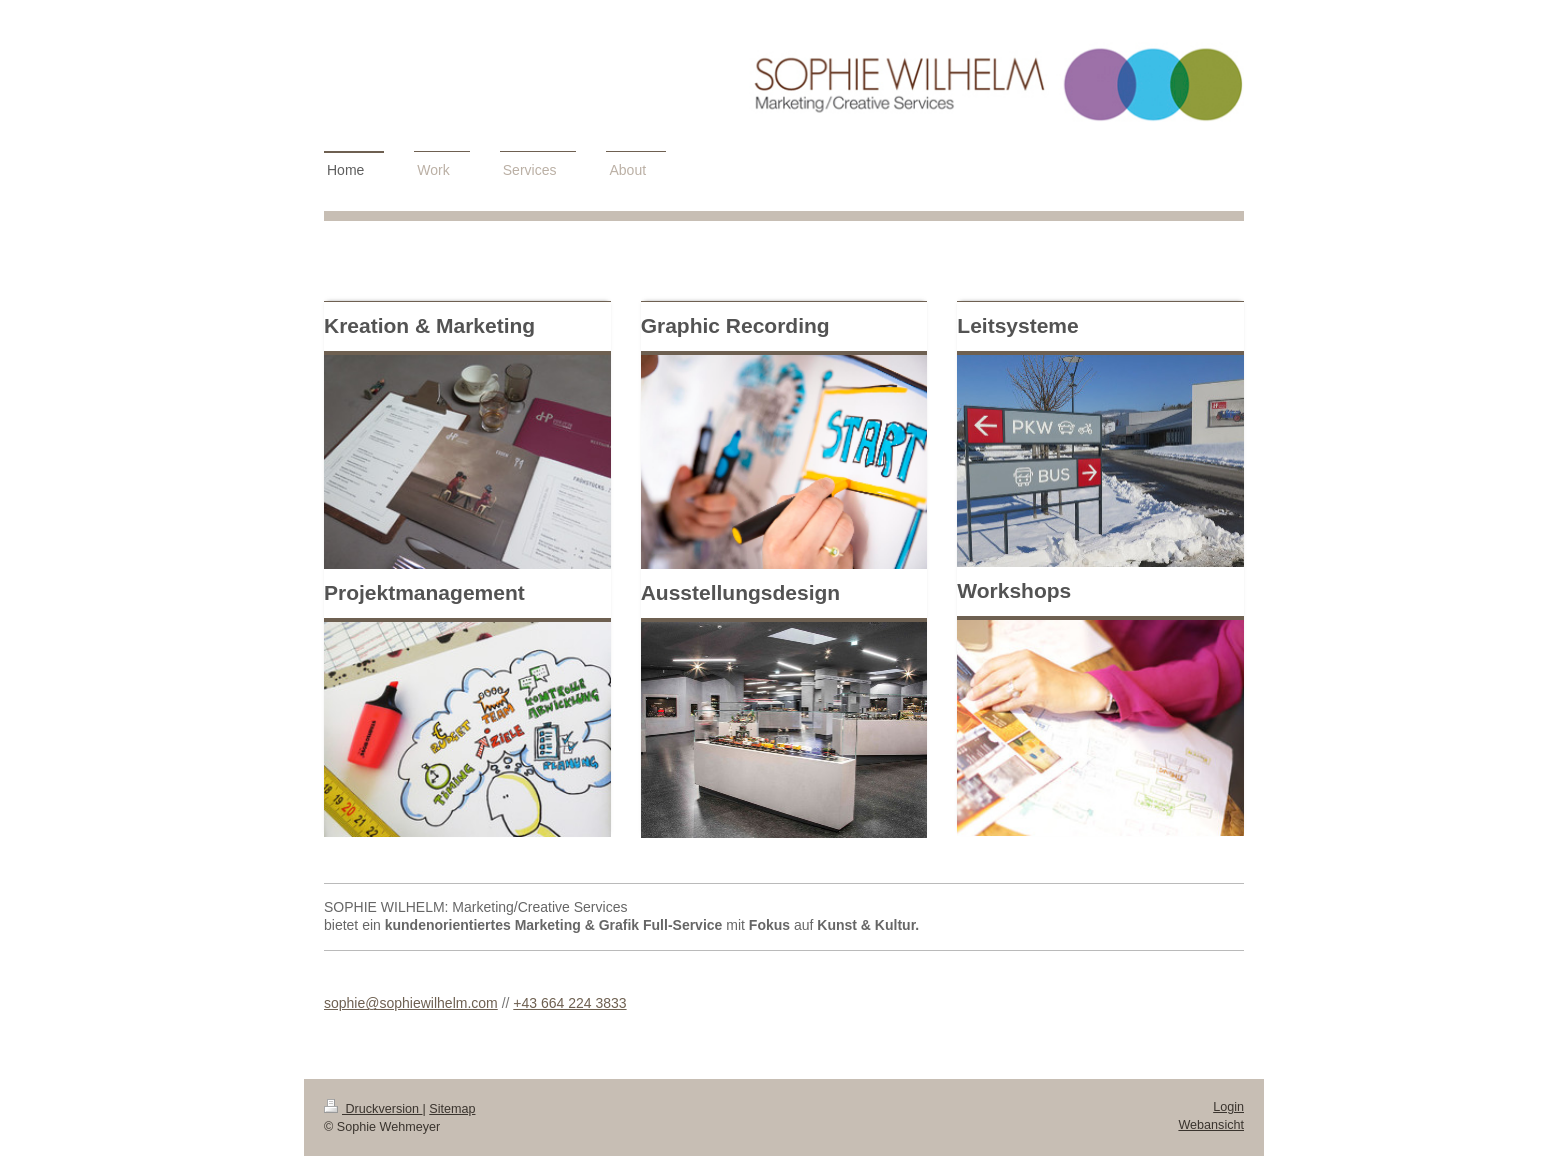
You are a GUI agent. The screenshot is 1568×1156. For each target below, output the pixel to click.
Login (1228, 1107)
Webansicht (1211, 1125)
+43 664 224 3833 (569, 1003)
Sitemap (452, 1109)
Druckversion (373, 1109)
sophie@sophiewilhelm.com (411, 1003)
